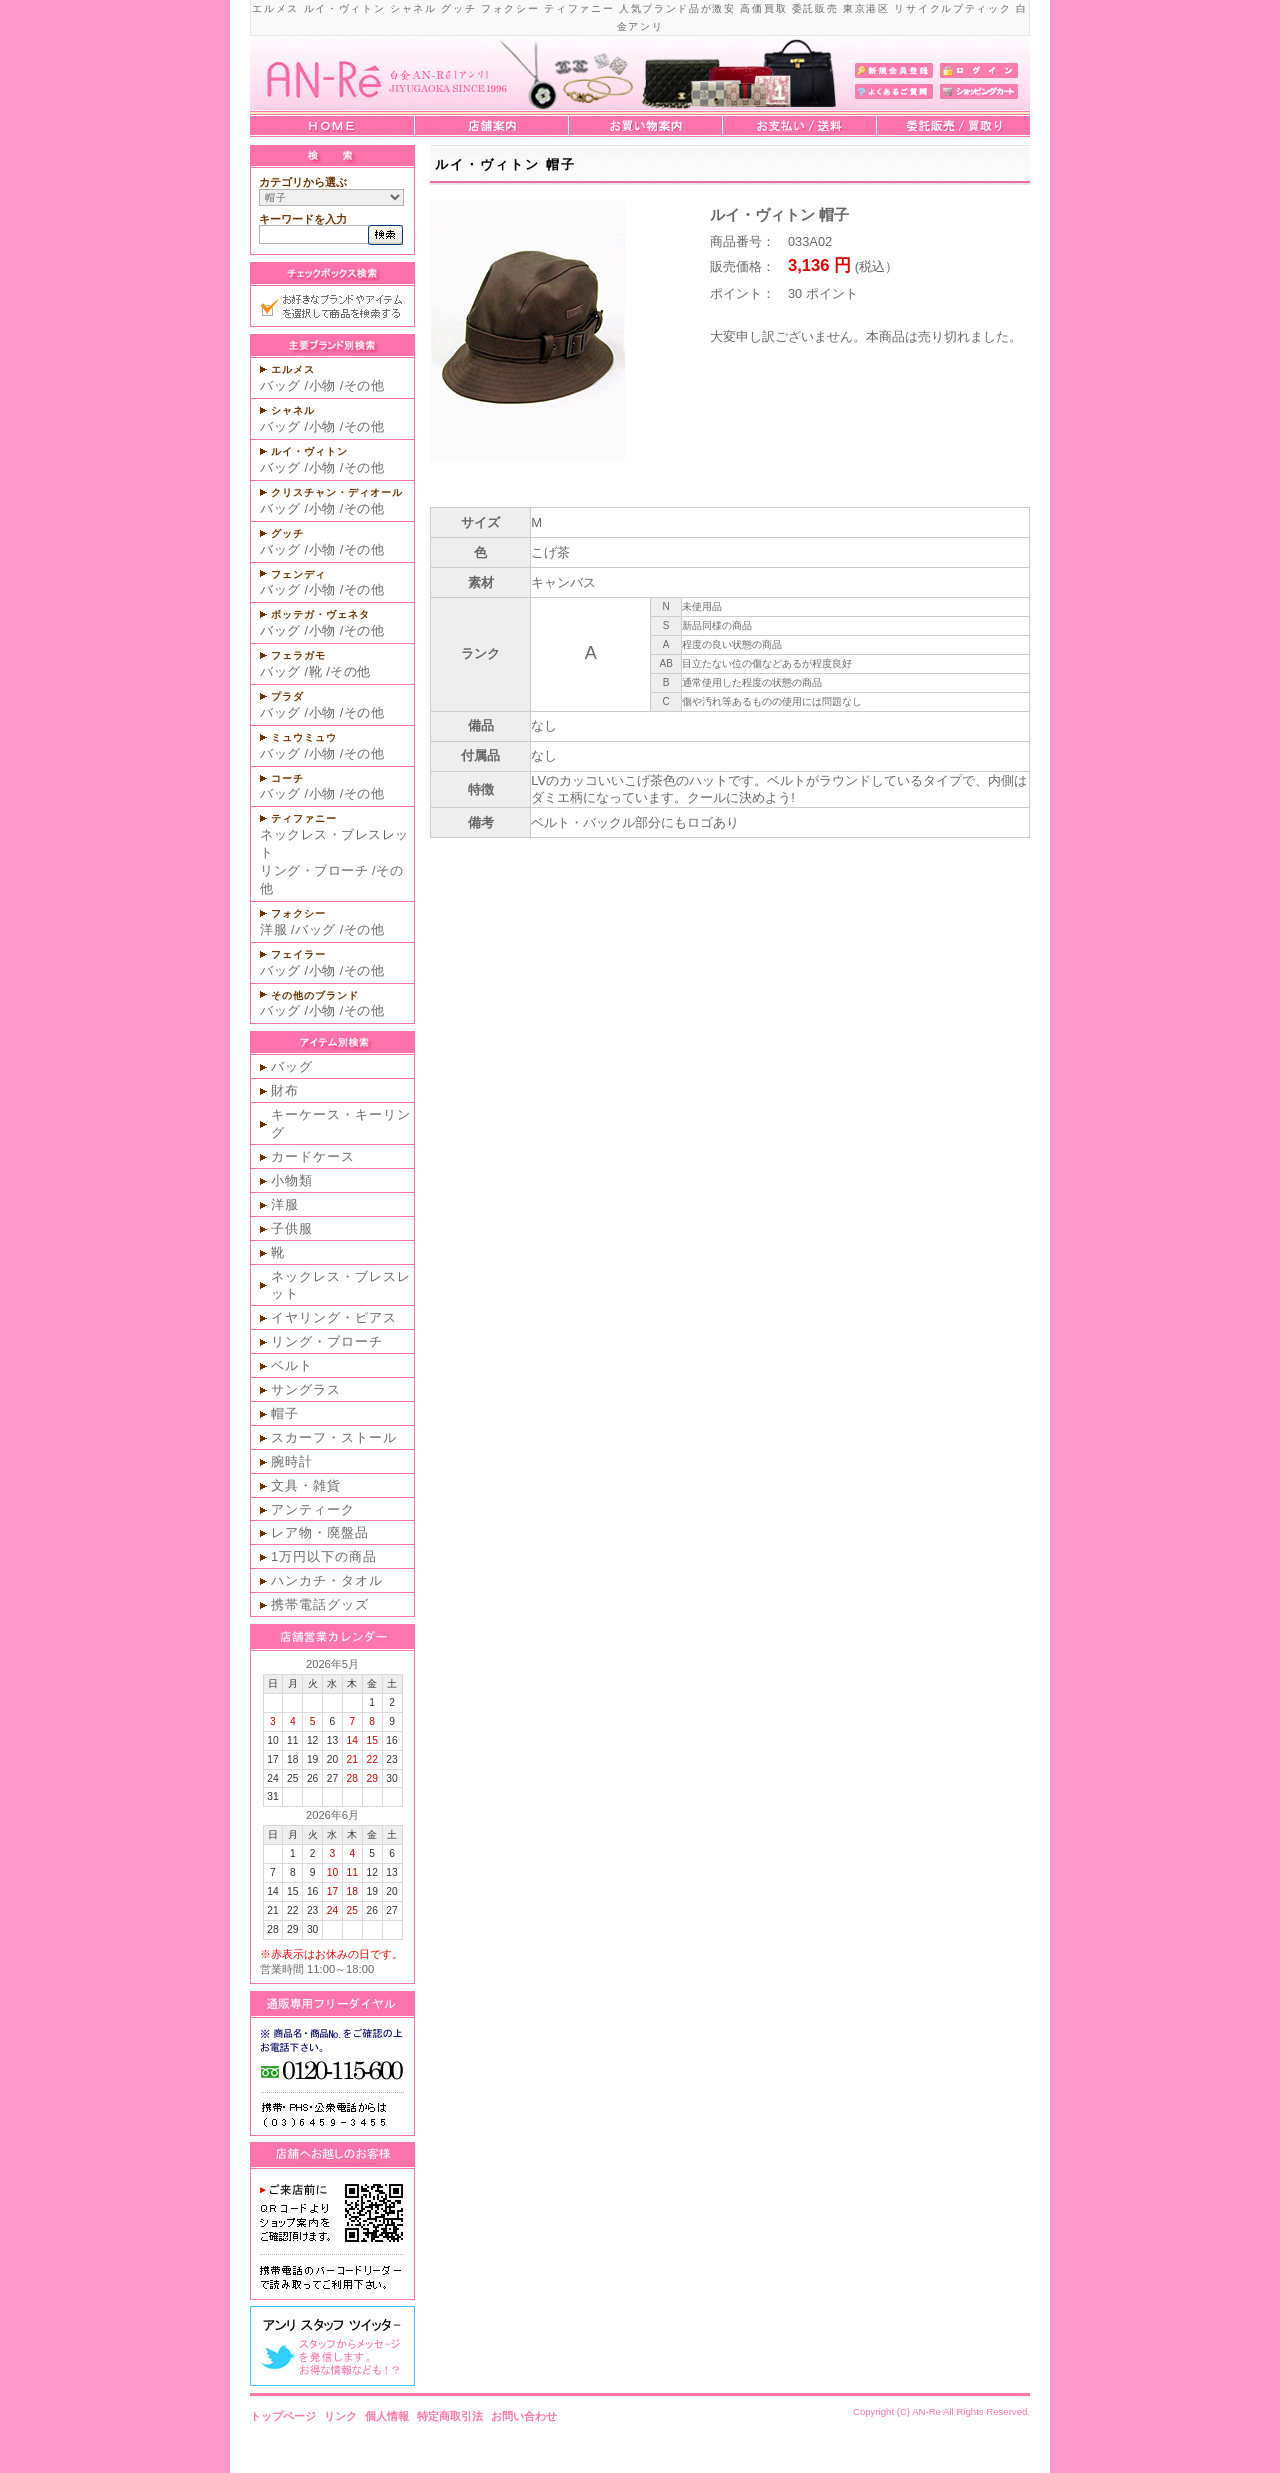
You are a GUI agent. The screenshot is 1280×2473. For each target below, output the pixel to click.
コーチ (287, 778)
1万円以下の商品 (324, 1556)
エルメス (293, 369)
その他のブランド (315, 995)
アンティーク (313, 1509)
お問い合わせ (524, 2416)
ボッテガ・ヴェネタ (320, 614)
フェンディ (298, 574)
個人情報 (387, 2416)
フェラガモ (298, 655)
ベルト (292, 1365)
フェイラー (298, 954)
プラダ (287, 696)
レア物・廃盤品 (320, 1532)
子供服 (292, 1228)
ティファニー (304, 818)
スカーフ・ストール (334, 1437)
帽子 (285, 1413)
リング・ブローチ (314, 870)
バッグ (280, 385)
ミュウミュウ (304, 737)
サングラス (306, 1389)
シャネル (293, 410)
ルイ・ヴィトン (309, 451)
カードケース (313, 1156)
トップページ (283, 2416)
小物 (322, 385)
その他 (364, 385)
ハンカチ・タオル (327, 1580)
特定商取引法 (450, 2416)
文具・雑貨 (306, 1485)
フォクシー (298, 913)
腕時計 (292, 1461)
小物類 (292, 1180)
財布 (285, 1090)
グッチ (287, 533)
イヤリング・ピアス (334, 1317)
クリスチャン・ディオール (337, 492)
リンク (340, 2416)
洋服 (273, 929)
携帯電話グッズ (320, 1604)
